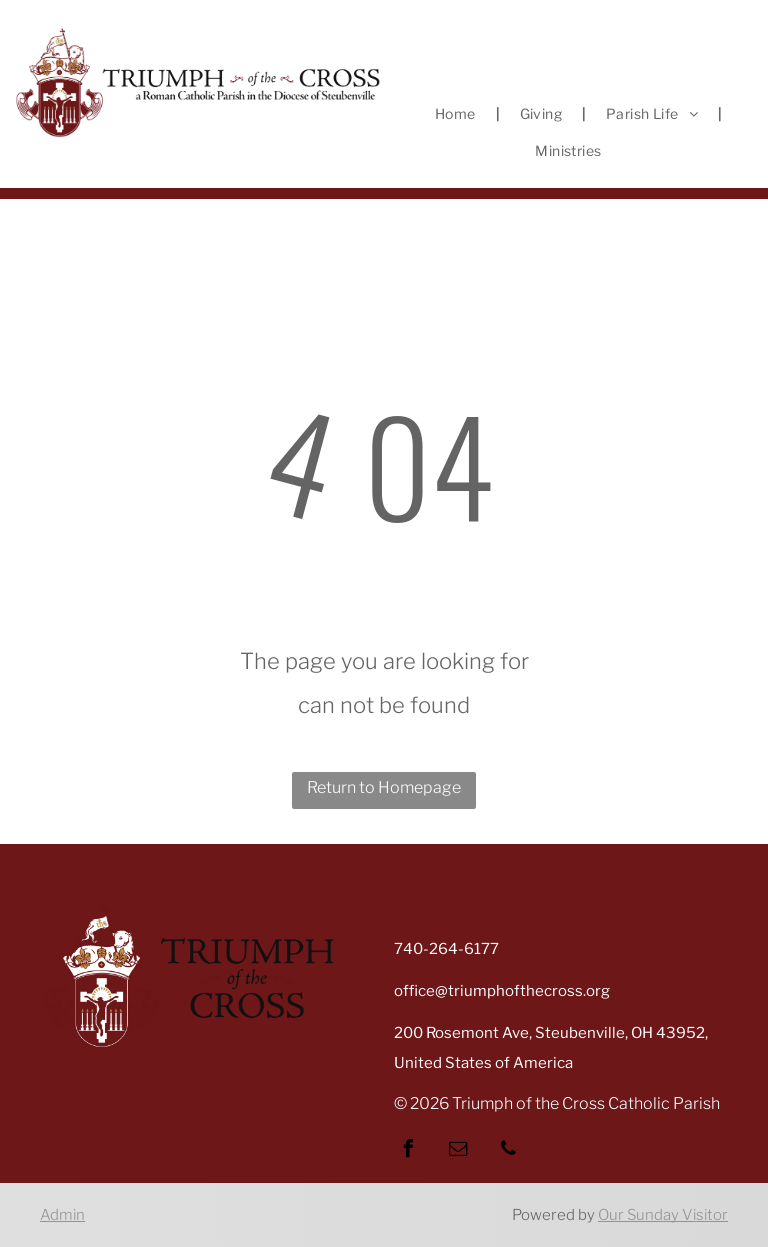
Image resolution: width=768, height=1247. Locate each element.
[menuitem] (457, 114)
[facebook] (408, 1151)
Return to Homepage (384, 787)
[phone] (508, 1151)
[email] (458, 1151)
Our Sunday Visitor (663, 1215)
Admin (62, 1215)
